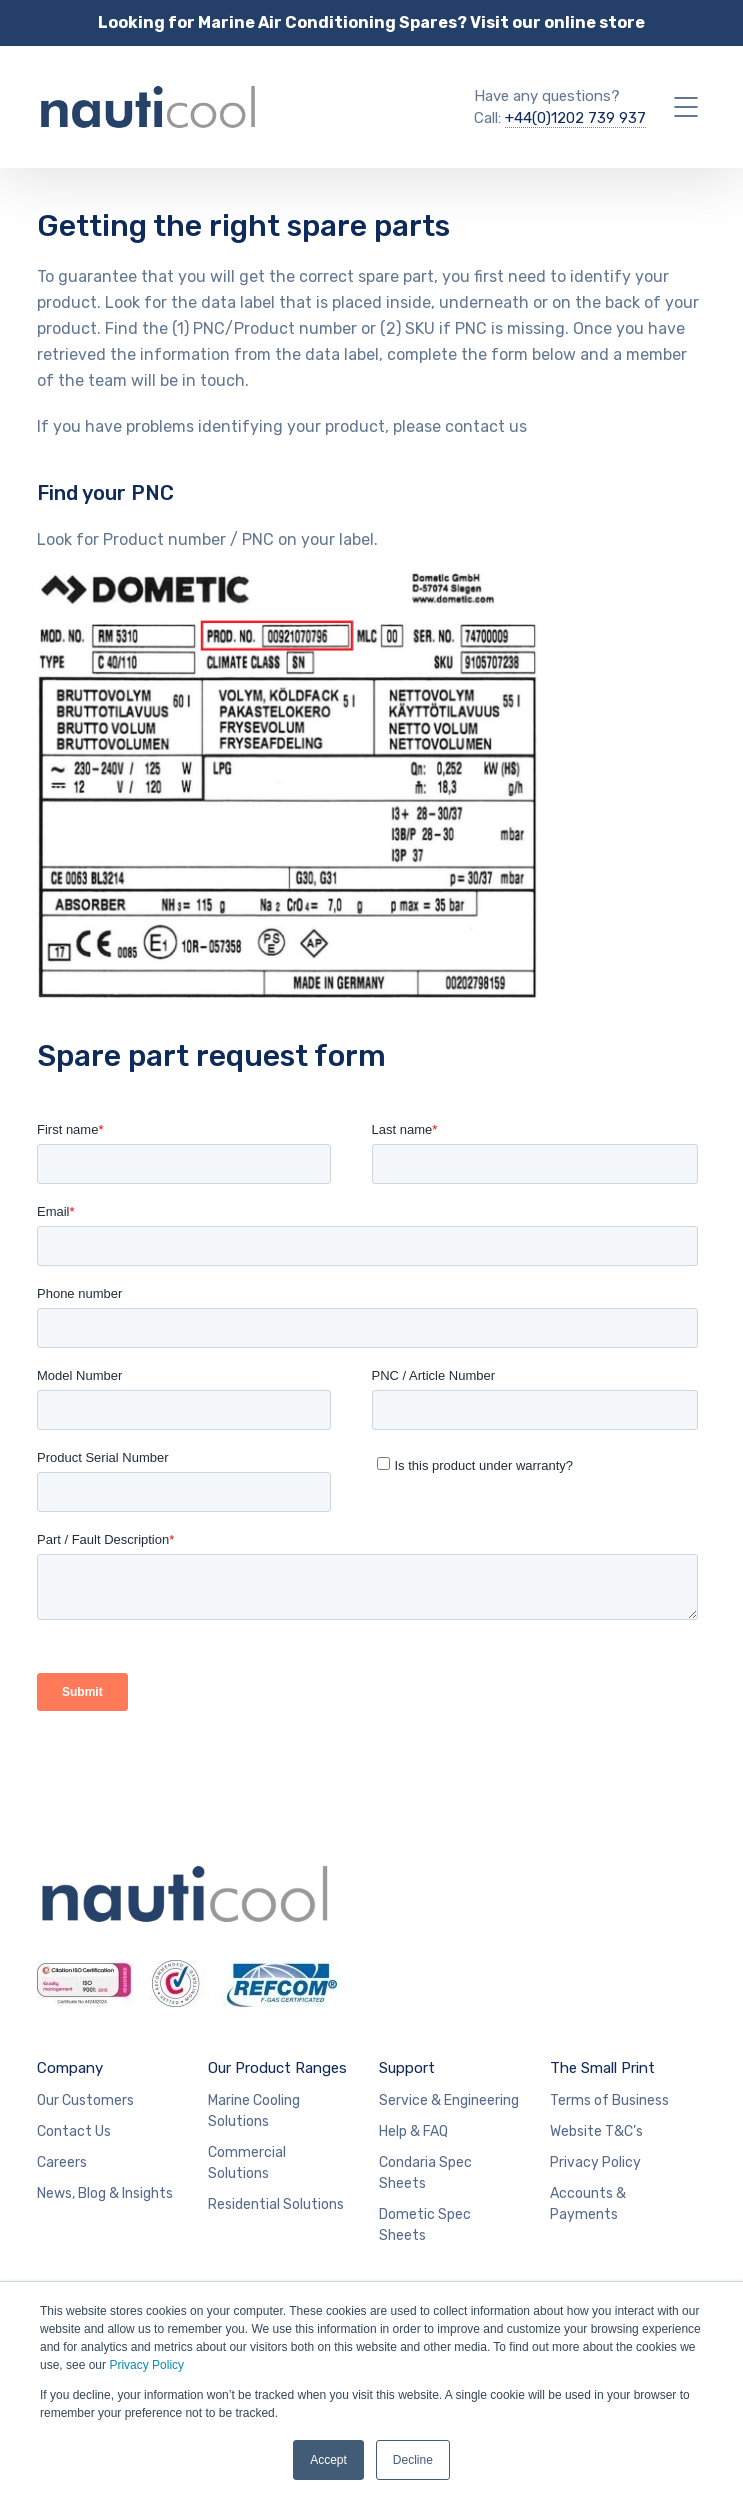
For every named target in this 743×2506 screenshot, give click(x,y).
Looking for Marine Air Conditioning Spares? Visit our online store (371, 22)
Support (407, 2068)
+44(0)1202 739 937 (575, 118)
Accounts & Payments (588, 2204)
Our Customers (85, 2100)
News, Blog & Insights (105, 2193)
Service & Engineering (449, 2100)
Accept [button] (328, 2460)
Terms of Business (609, 2100)
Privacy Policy (146, 2365)
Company (70, 2068)
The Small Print (602, 2068)
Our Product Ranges (277, 2068)
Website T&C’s (596, 2131)
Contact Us (74, 2131)
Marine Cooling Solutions (254, 2111)
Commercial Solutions (247, 2163)
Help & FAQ (413, 2131)
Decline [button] (413, 2460)
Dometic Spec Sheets (425, 2225)
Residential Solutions (276, 2204)
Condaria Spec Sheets (425, 2173)
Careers (62, 2162)
